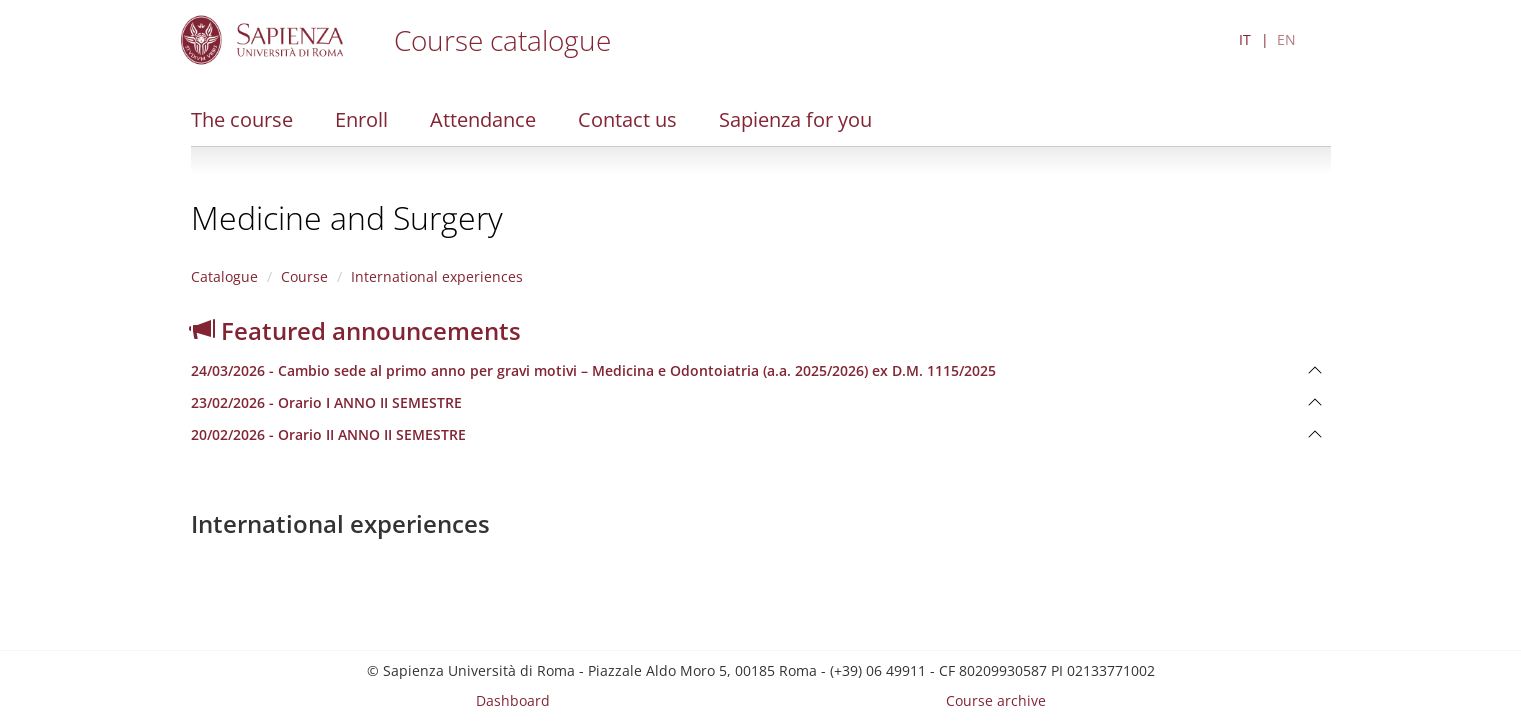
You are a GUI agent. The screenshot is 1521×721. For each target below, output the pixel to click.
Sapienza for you (795, 119)
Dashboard (513, 700)
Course (304, 276)
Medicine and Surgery (347, 217)
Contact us (627, 119)
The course (242, 119)
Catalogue (224, 276)
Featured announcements (356, 330)
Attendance (483, 119)
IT (1245, 39)
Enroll (361, 119)
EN (1286, 39)
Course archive (996, 700)
